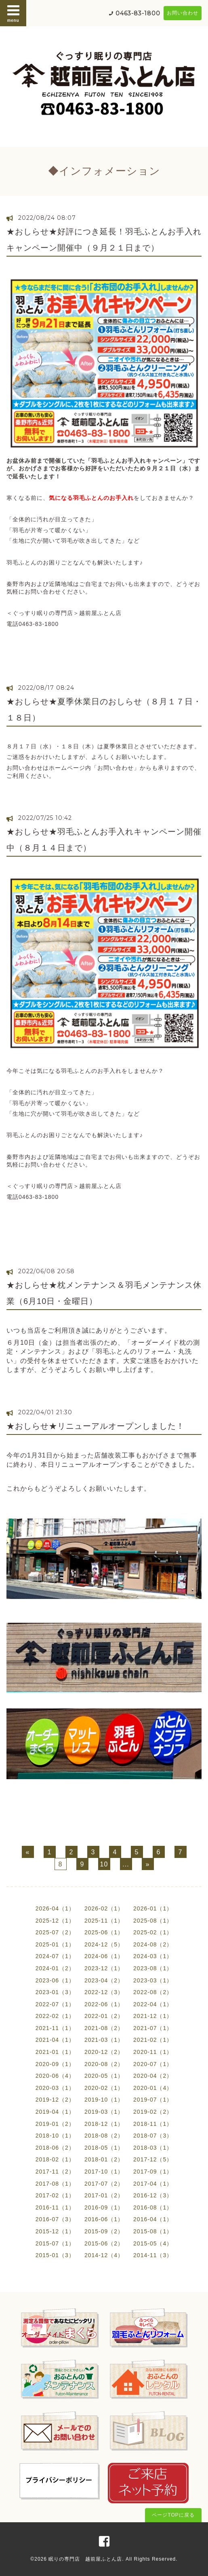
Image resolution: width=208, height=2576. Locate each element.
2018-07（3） (152, 2135)
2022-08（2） (152, 1992)
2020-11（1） (152, 2052)
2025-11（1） (104, 1920)
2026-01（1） (152, 1908)
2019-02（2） (152, 2111)
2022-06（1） (104, 2004)
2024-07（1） (55, 1956)
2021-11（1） (55, 2028)
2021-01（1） (55, 2052)
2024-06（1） (104, 1956)
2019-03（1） (104, 2111)
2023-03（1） (152, 1980)
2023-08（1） (152, 1968)
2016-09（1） (104, 2207)
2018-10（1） (55, 2135)
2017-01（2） (104, 2195)
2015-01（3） (55, 2255)
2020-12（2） (104, 2052)
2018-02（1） (55, 2159)
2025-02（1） (152, 1932)
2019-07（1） (152, 2099)
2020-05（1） (104, 2076)
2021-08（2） (104, 2028)
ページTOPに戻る (173, 2515)
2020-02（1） (104, 2088)
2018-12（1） (104, 2124)
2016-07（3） (55, 2219)
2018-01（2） (104, 2159)
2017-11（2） (55, 2171)
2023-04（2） (104, 1980)
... (125, 1864)
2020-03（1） (55, 2088)
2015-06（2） (104, 2243)
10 (104, 1864)
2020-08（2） (104, 2064)
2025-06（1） (104, 1932)
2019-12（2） (55, 2099)
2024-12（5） (104, 1944)
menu (13, 13)
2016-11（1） (55, 2207)
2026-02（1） (104, 1908)
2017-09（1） (152, 2171)
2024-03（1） (152, 1956)
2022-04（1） (152, 2004)
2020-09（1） (55, 2064)
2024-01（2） (55, 1968)
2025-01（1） (55, 1944)
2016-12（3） (152, 2195)
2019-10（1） (104, 2099)
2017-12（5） (152, 2159)
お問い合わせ (182, 13)
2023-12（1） (104, 1968)
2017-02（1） (55, 2195)
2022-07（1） (55, 2004)
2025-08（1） (152, 1920)
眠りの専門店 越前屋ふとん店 (85, 2559)
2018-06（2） (55, 2147)
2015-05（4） (152, 2243)
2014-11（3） (152, 2255)
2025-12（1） (55, 1920)
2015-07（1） (55, 2243)
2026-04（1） (55, 1908)
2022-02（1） (55, 2016)
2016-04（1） (152, 2219)
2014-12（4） (104, 2255)
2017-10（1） (104, 2171)
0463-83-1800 (138, 13)
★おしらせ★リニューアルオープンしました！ (95, 1426)
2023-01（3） (55, 1992)
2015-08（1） (152, 2231)
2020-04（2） (152, 2076)
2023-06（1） (55, 1980)
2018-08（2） (104, 2135)
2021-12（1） (152, 2016)
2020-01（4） (152, 2088)
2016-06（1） (104, 2219)
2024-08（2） (152, 1944)
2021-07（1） (152, 2028)
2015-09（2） (104, 2231)
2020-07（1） (152, 2064)
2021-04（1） (55, 2040)
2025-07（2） (55, 1932)
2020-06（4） (55, 2076)
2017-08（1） (55, 2183)
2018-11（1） (152, 2124)
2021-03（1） (104, 2040)
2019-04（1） (55, 2111)
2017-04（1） (152, 2183)
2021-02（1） (152, 2040)
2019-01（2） (55, 2124)
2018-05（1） (104, 2147)
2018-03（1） (152, 2147)
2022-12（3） (104, 1992)
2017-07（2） (104, 2183)
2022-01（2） (104, 2016)
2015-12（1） (55, 2231)
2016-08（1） (152, 2207)
